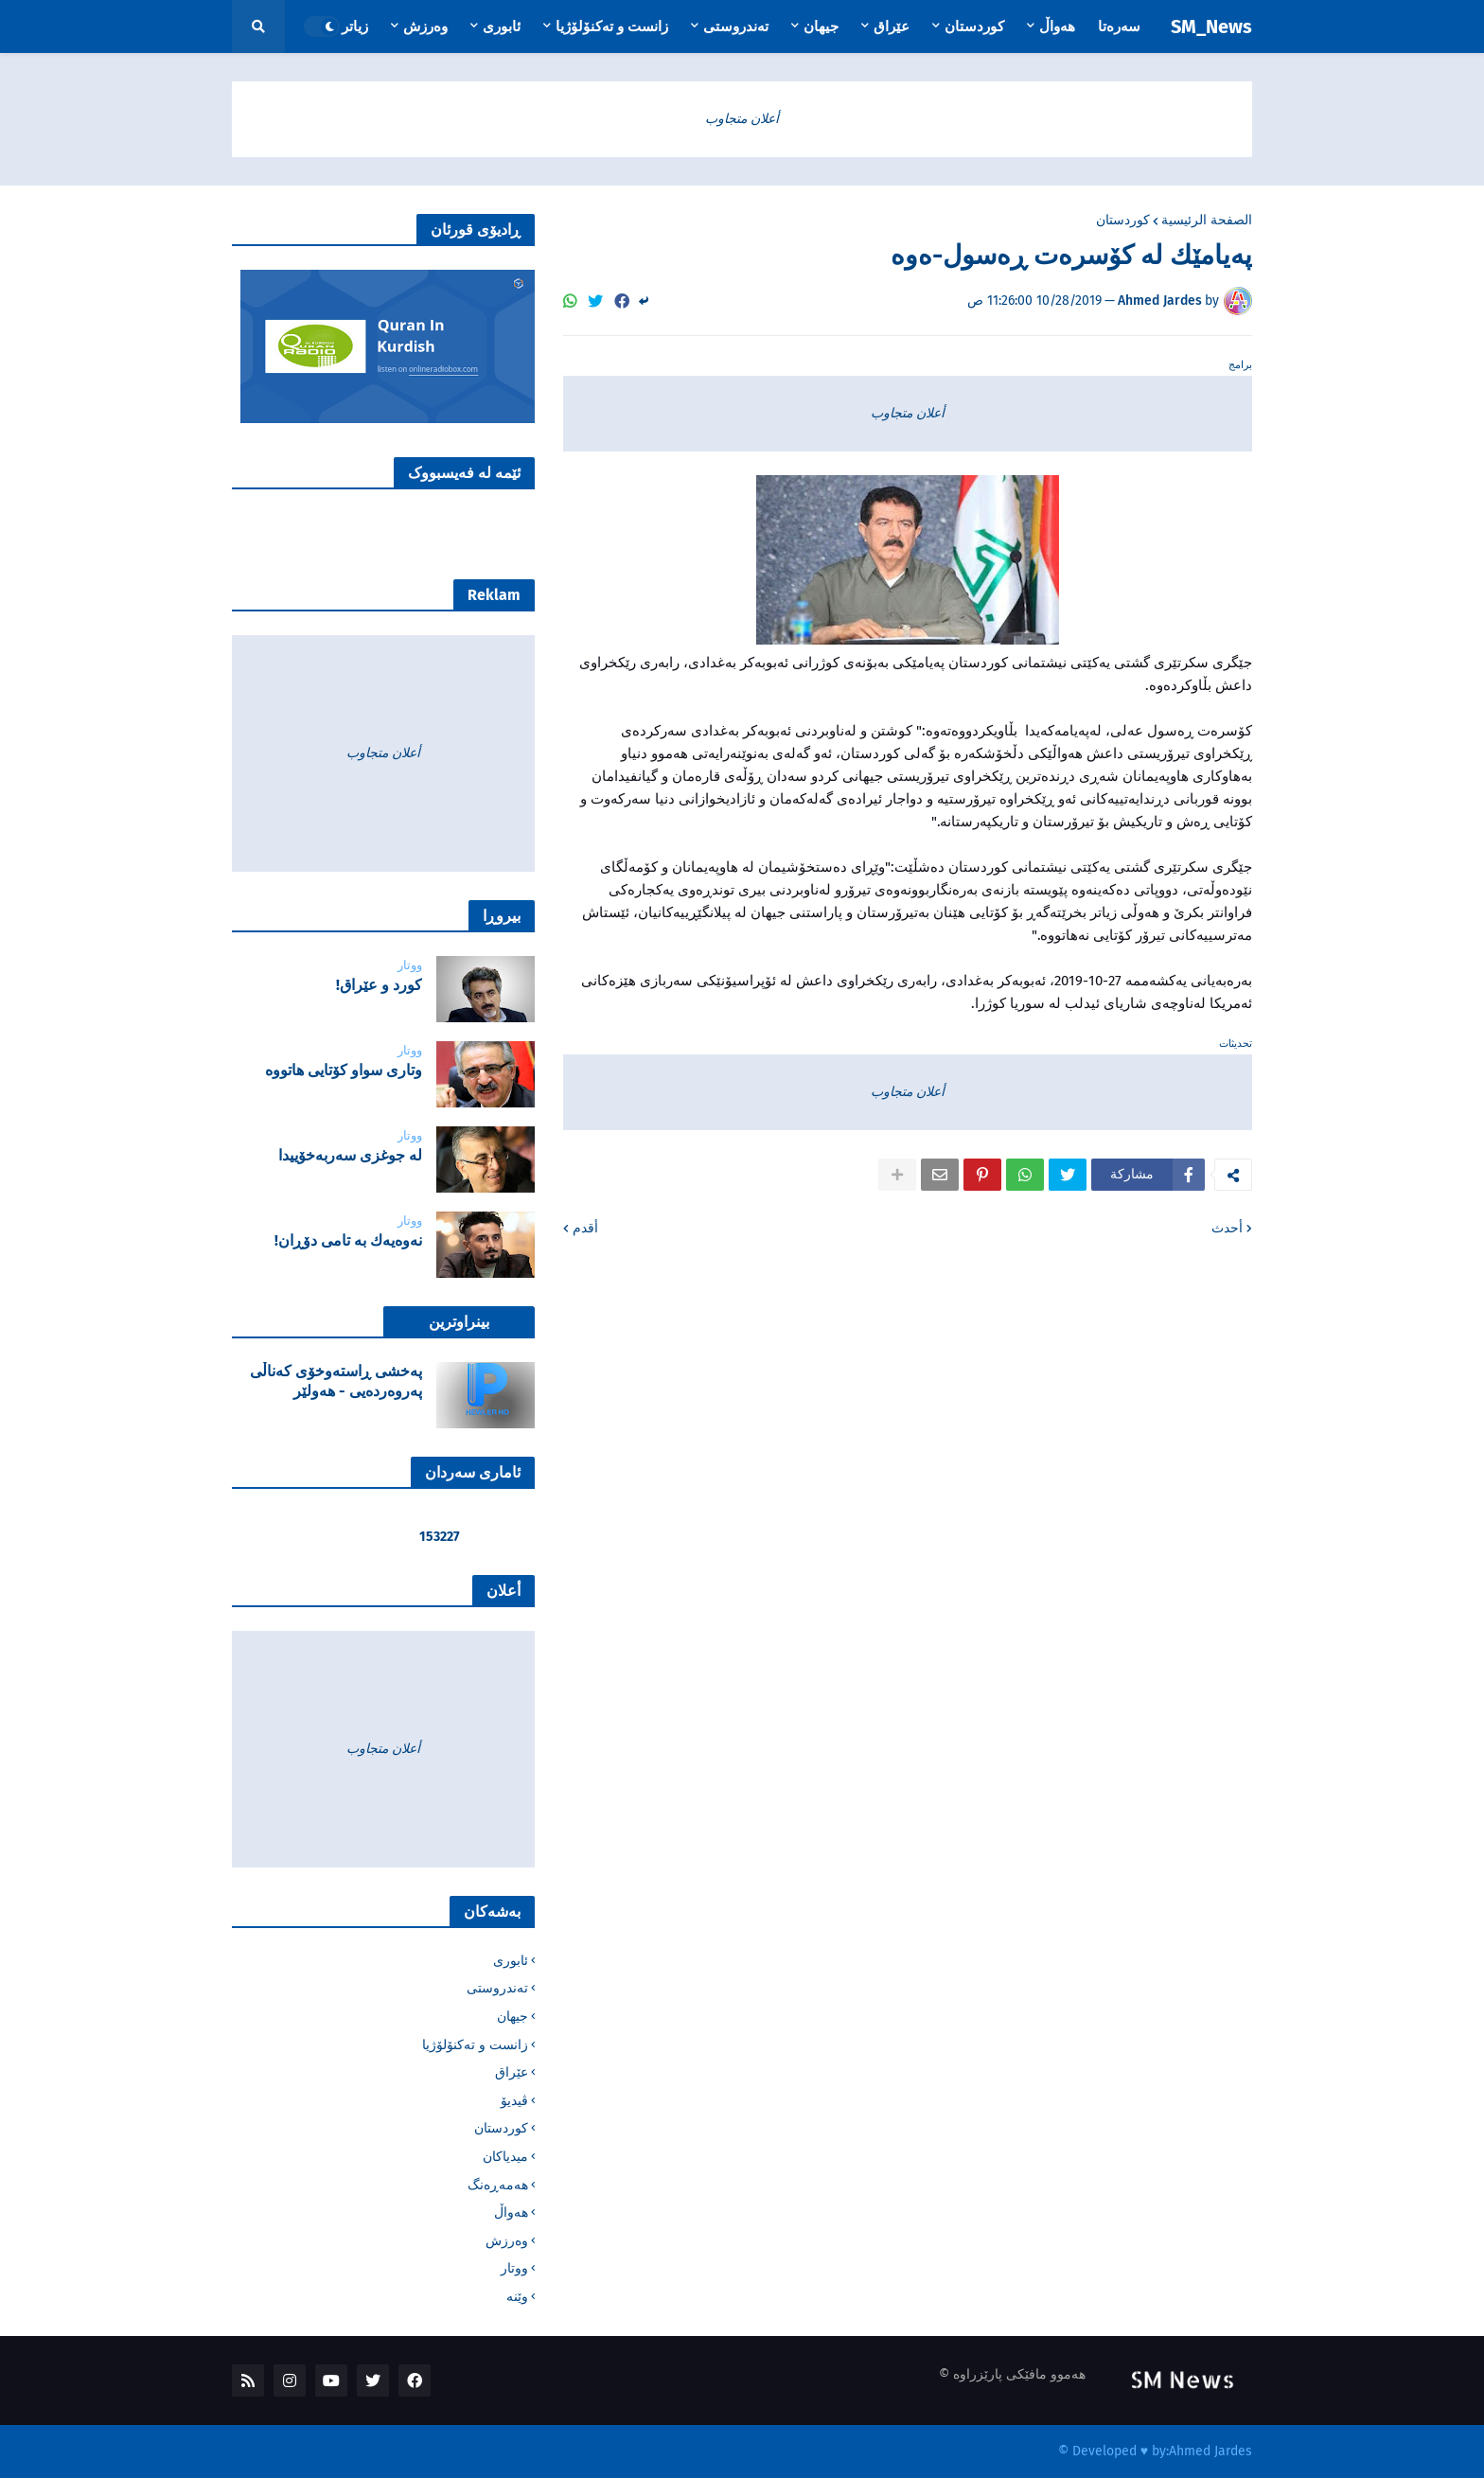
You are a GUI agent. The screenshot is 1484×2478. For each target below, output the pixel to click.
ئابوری (510, 1961)
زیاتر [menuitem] (355, 26)
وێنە (517, 2297)
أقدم (585, 1228)
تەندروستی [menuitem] (735, 26)
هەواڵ (511, 2212)
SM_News (1211, 26)
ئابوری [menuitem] (502, 26)
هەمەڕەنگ (498, 2185)
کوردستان (1123, 220)
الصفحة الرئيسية (1206, 220)
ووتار (514, 2268)
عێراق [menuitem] (892, 26)
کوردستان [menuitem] (974, 26)
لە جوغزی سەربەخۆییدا (350, 1155)
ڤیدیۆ (514, 2101)
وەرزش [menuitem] (425, 26)
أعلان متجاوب (742, 119)
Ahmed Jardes (1210, 2451)
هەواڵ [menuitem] (1057, 26)
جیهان (512, 2017)
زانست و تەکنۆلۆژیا (475, 2045)
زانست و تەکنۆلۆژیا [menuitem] (612, 26)
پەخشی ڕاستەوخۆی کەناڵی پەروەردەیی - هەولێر (336, 1381)
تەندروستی (497, 1988)
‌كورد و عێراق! (379, 985)
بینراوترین (459, 1322)
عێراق (511, 2072)
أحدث (1227, 1228)
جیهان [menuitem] (821, 26)
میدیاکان (505, 2157)
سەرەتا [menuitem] (1119, 26)
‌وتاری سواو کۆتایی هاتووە (343, 1070)
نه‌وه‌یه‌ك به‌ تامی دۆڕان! (348, 1240)
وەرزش (507, 2241)
